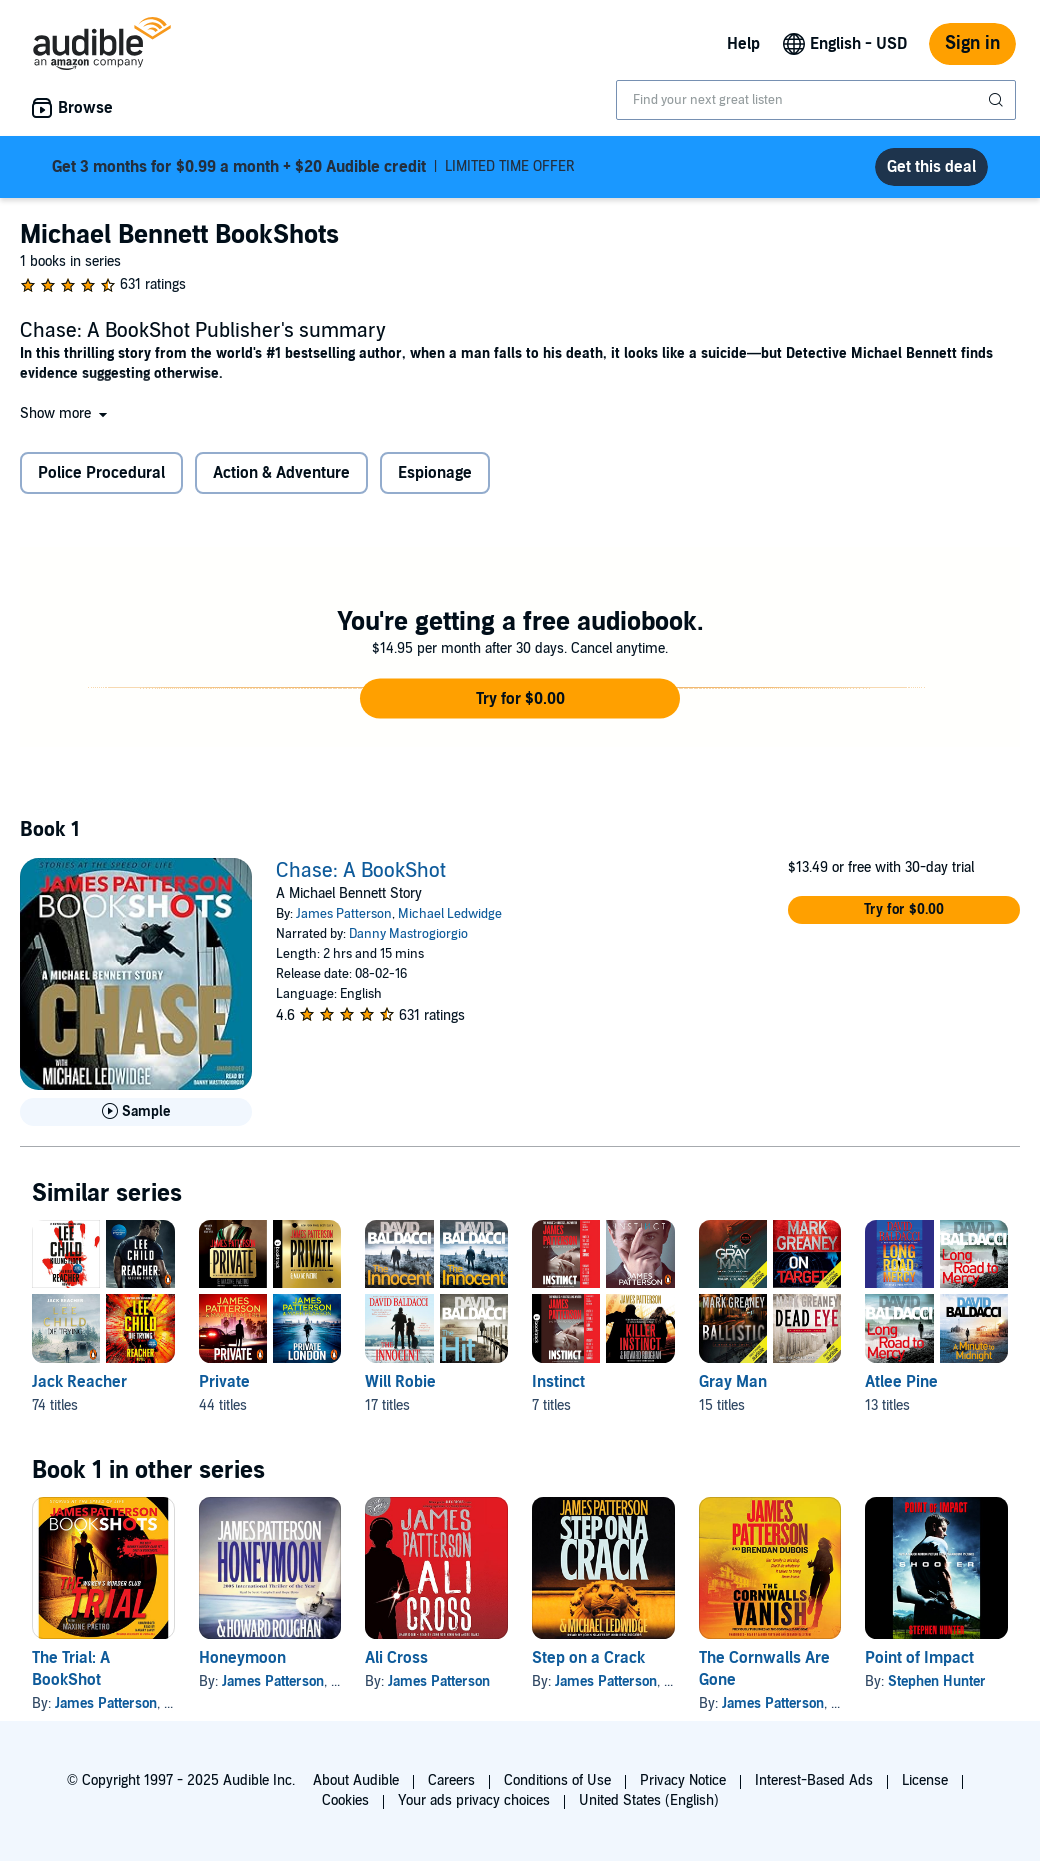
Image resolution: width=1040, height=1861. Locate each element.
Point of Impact (919, 1658)
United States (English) (649, 1800)
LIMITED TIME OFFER (313, 167)
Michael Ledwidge (450, 914)
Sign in (972, 43)
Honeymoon (242, 1658)
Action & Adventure (281, 473)
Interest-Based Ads (814, 1780)
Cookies (345, 1800)
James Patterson (344, 914)
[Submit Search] (998, 100)
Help (743, 44)
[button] (65, 413)
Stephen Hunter (937, 1681)
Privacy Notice (683, 1780)
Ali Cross (396, 1658)
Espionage (435, 473)
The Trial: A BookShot (71, 1669)
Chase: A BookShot (361, 871)
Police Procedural (101, 473)
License (925, 1780)
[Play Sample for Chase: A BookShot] (136, 1112)
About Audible (356, 1780)
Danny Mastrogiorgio (408, 934)
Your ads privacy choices (474, 1800)
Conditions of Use (557, 1780)
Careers (451, 1780)
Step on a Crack (588, 1658)
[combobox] (816, 100)
